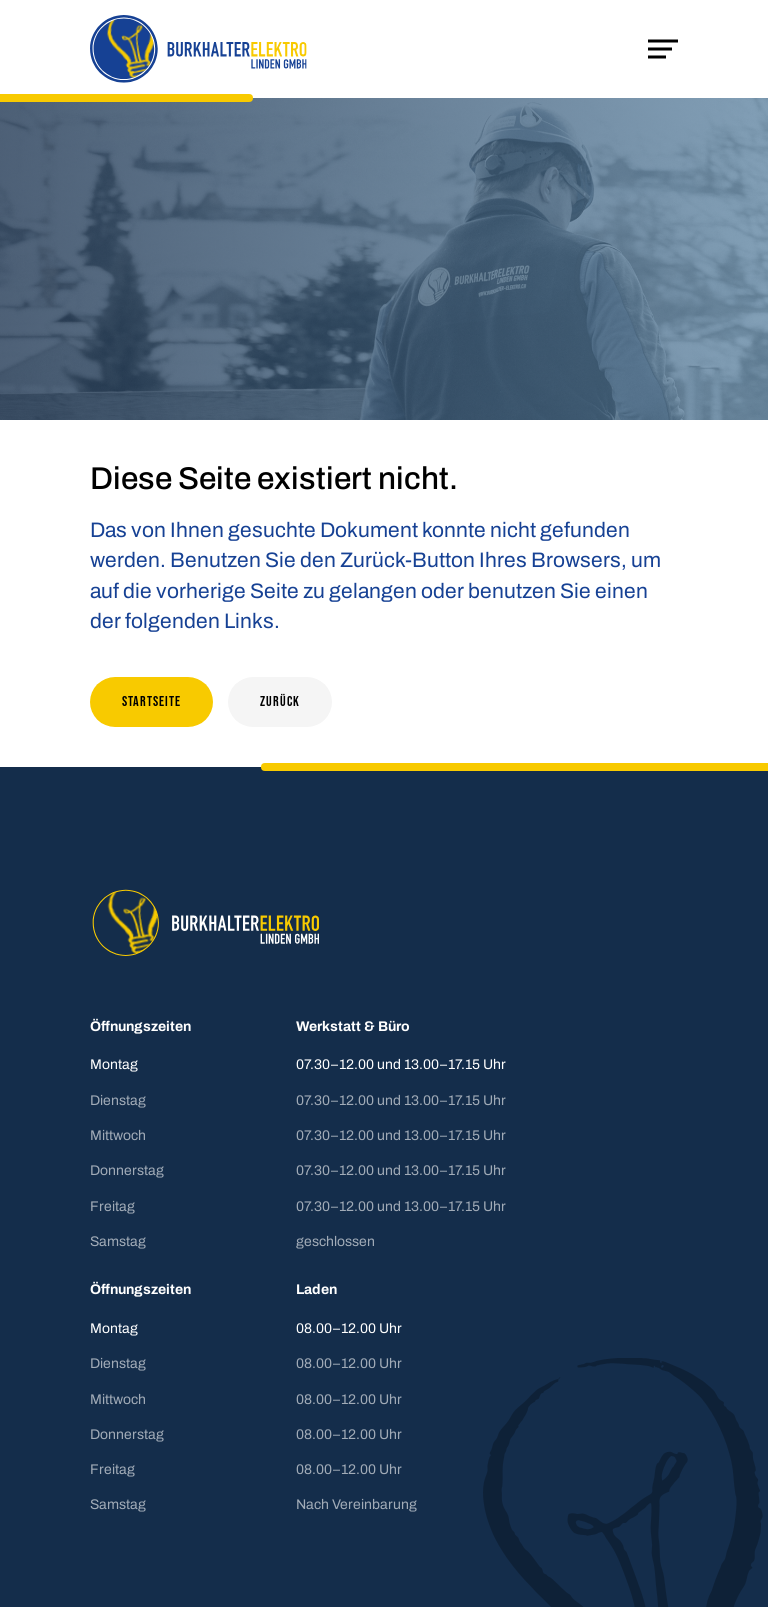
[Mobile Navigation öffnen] (663, 49)
